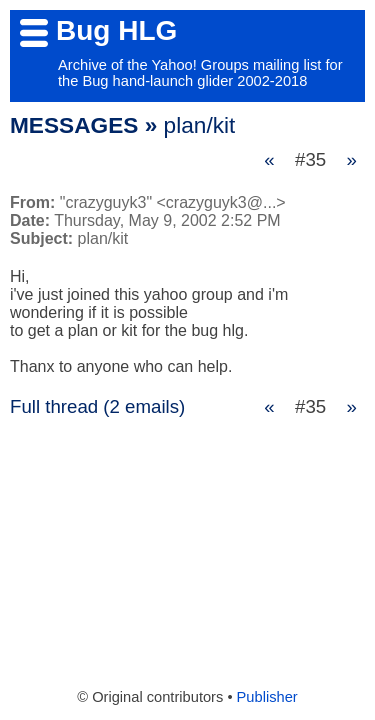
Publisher (267, 697)
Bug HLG (116, 30)
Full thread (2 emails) (97, 406)
